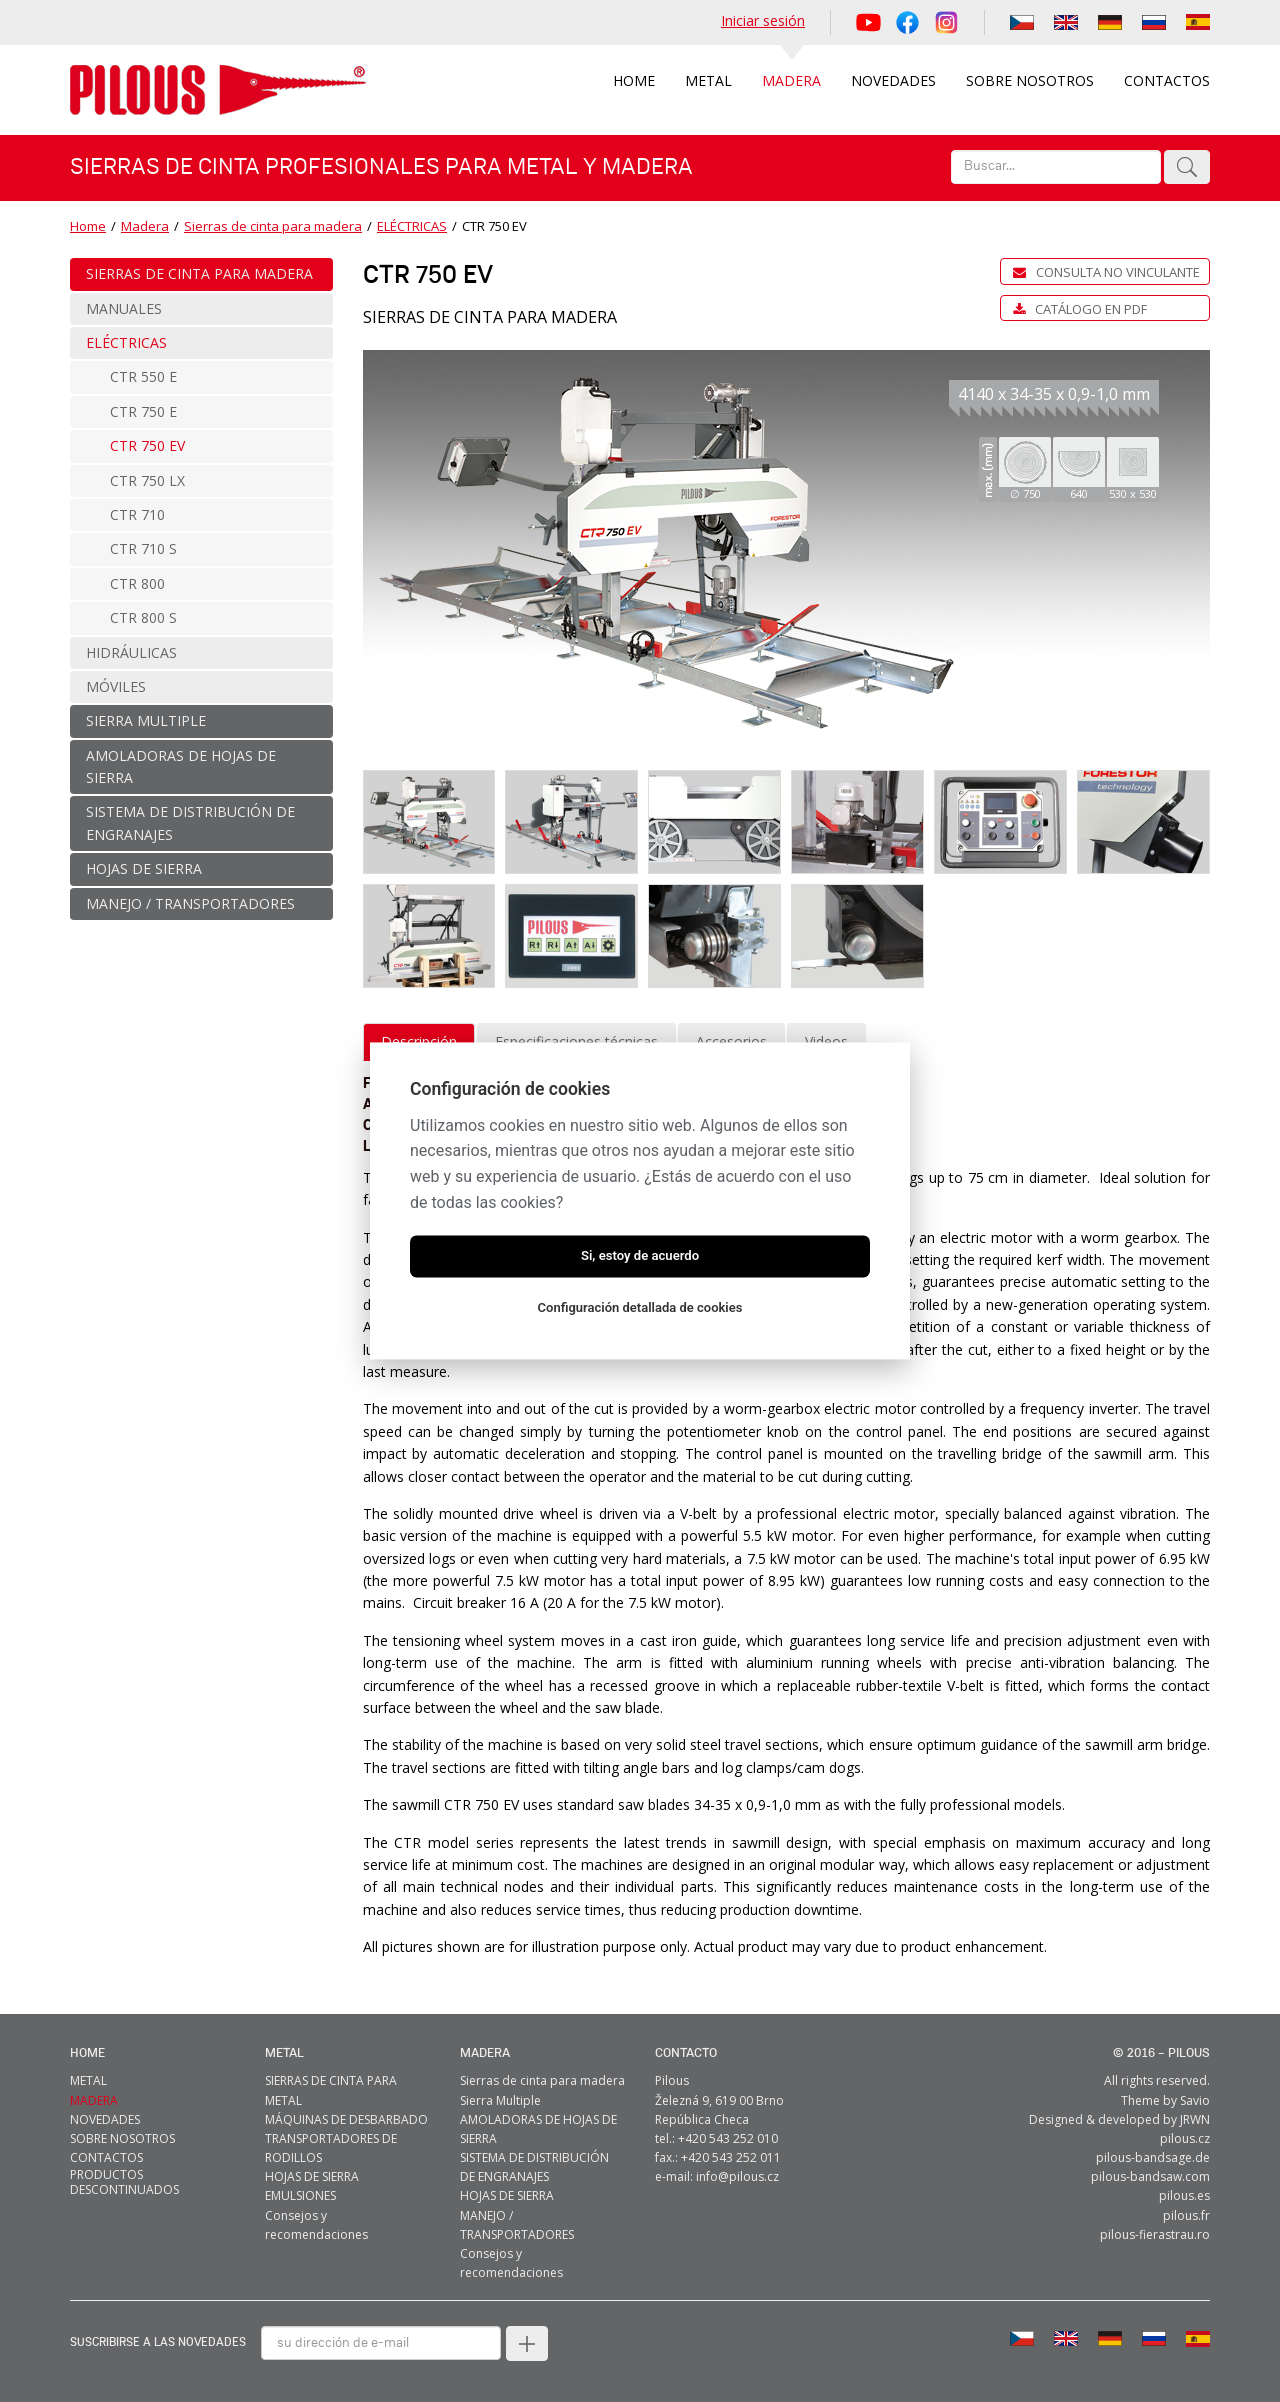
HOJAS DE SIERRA (312, 2176)
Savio (1195, 2100)
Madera (145, 226)
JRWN (1195, 2119)
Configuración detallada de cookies (640, 1308)
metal (284, 2053)
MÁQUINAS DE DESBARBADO (346, 2119)
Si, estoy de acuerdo (640, 1256)
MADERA (485, 2053)
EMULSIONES (300, 2195)
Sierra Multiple (500, 2100)
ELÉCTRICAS (412, 226)
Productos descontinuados (124, 2182)
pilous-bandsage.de (1153, 2157)
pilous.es (1184, 2195)
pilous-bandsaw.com (1150, 2176)
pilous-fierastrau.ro (1155, 2234)
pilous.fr (1186, 2215)
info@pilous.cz (737, 2176)
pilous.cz (1185, 2138)
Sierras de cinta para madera (273, 226)
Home (88, 226)
